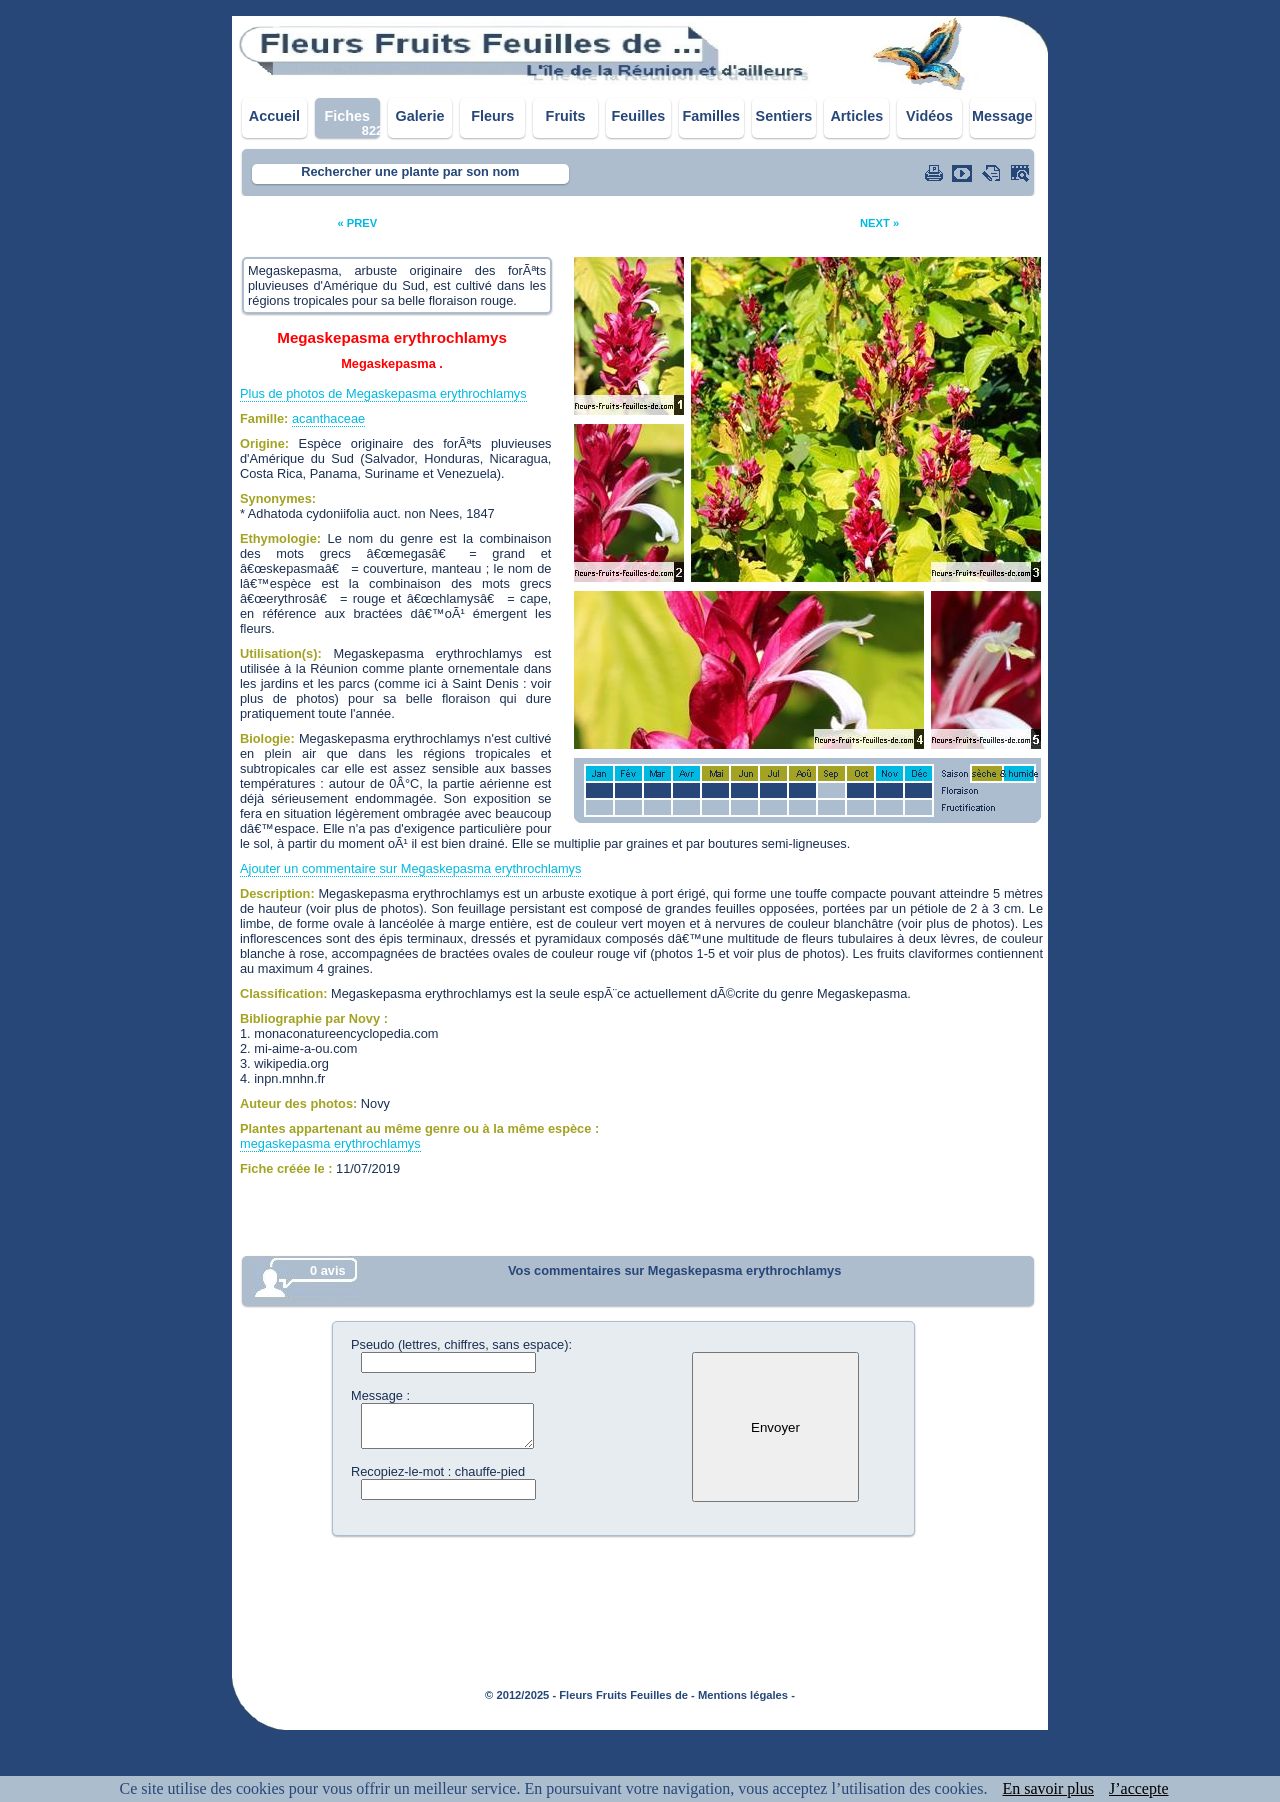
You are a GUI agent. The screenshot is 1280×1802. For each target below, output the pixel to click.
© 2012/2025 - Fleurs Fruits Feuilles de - (590, 1695)
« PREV (357, 223)
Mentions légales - (746, 1695)
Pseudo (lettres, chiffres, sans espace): (461, 1344)
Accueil (274, 116)
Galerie (420, 116)
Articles (856, 116)
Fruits (566, 116)
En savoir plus (1048, 1788)
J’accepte (1139, 1788)
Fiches (347, 116)
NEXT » (879, 223)
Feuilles (639, 116)
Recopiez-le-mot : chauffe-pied (438, 1471)
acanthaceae (328, 418)
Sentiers (784, 116)
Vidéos (929, 116)
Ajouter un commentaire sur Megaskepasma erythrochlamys (410, 868)
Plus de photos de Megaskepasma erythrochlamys (383, 393)
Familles (711, 116)
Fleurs (492, 116)
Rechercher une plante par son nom (410, 171)
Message (1002, 116)
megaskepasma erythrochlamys (330, 1143)
